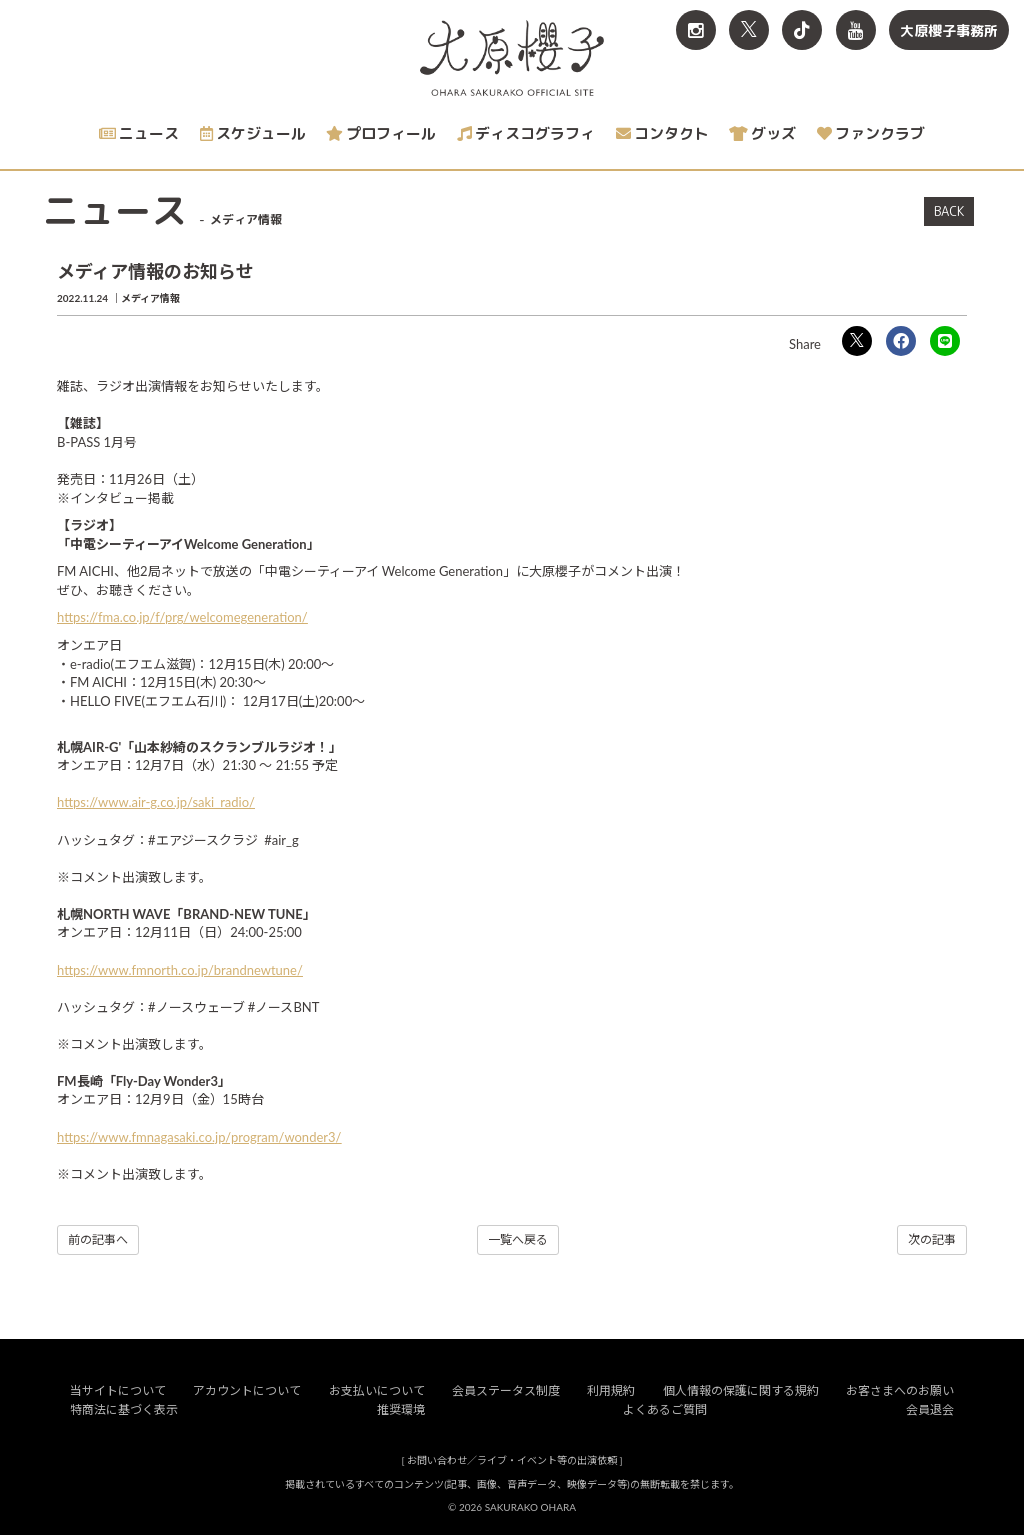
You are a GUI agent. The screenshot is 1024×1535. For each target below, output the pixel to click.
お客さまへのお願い (900, 1390)
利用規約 (611, 1390)
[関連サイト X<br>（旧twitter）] (749, 30)
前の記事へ (98, 1239)
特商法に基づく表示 (124, 1409)
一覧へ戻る (518, 1239)
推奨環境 (401, 1409)
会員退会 (930, 1409)
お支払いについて (377, 1390)
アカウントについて (247, 1390)
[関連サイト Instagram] (696, 30)
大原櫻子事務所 (949, 30)
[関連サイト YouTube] (856, 30)
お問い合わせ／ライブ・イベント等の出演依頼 (512, 1460)
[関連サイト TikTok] (802, 30)
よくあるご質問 (665, 1409)
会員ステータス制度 (506, 1390)
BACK (949, 211)
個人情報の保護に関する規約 (741, 1390)
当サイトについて (118, 1390)
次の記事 (932, 1239)
